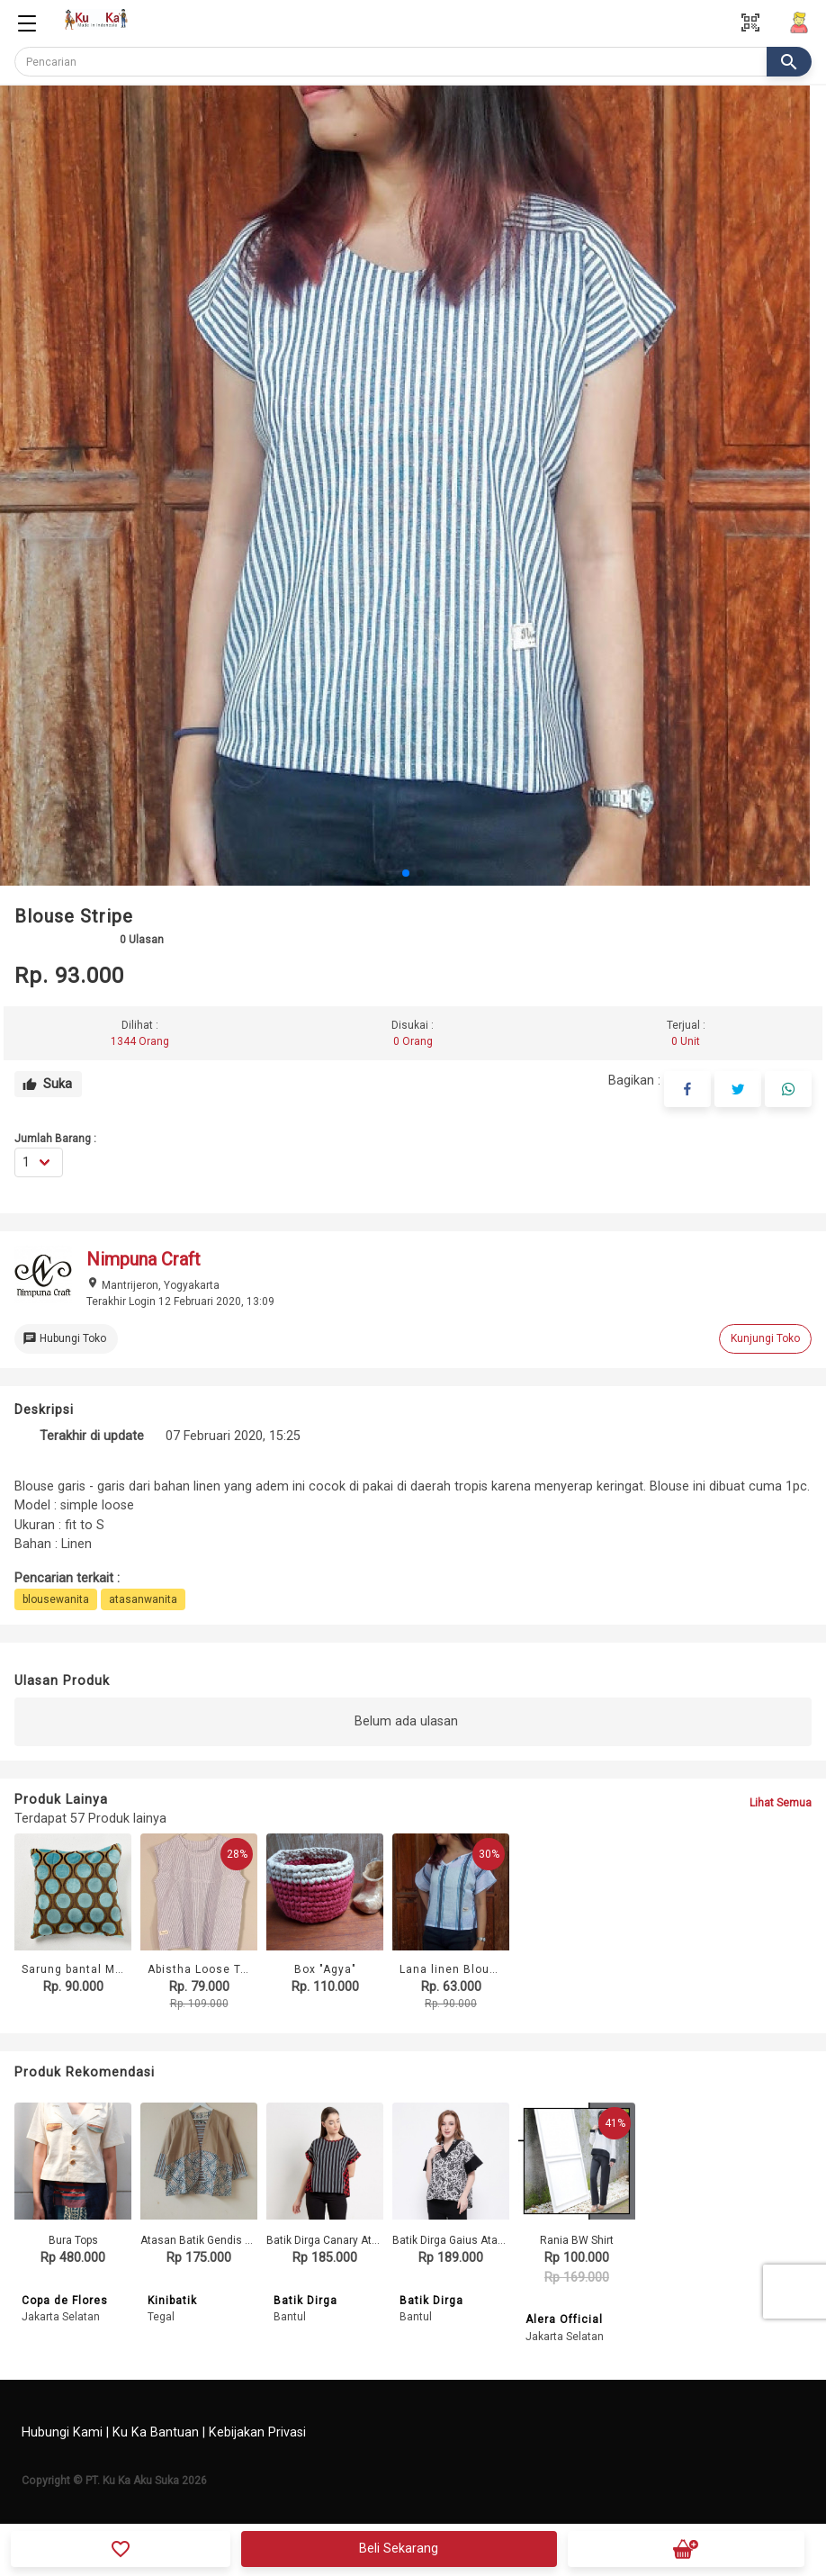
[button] (405, 873)
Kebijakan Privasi (257, 2432)
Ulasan (142, 939)
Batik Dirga (305, 2300)
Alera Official (564, 2319)
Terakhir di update (92, 1436)
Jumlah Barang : (55, 1138)
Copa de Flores (65, 2300)
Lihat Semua (781, 1803)
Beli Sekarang (398, 2548)
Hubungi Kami (62, 2432)
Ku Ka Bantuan (155, 2432)
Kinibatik (172, 2300)
